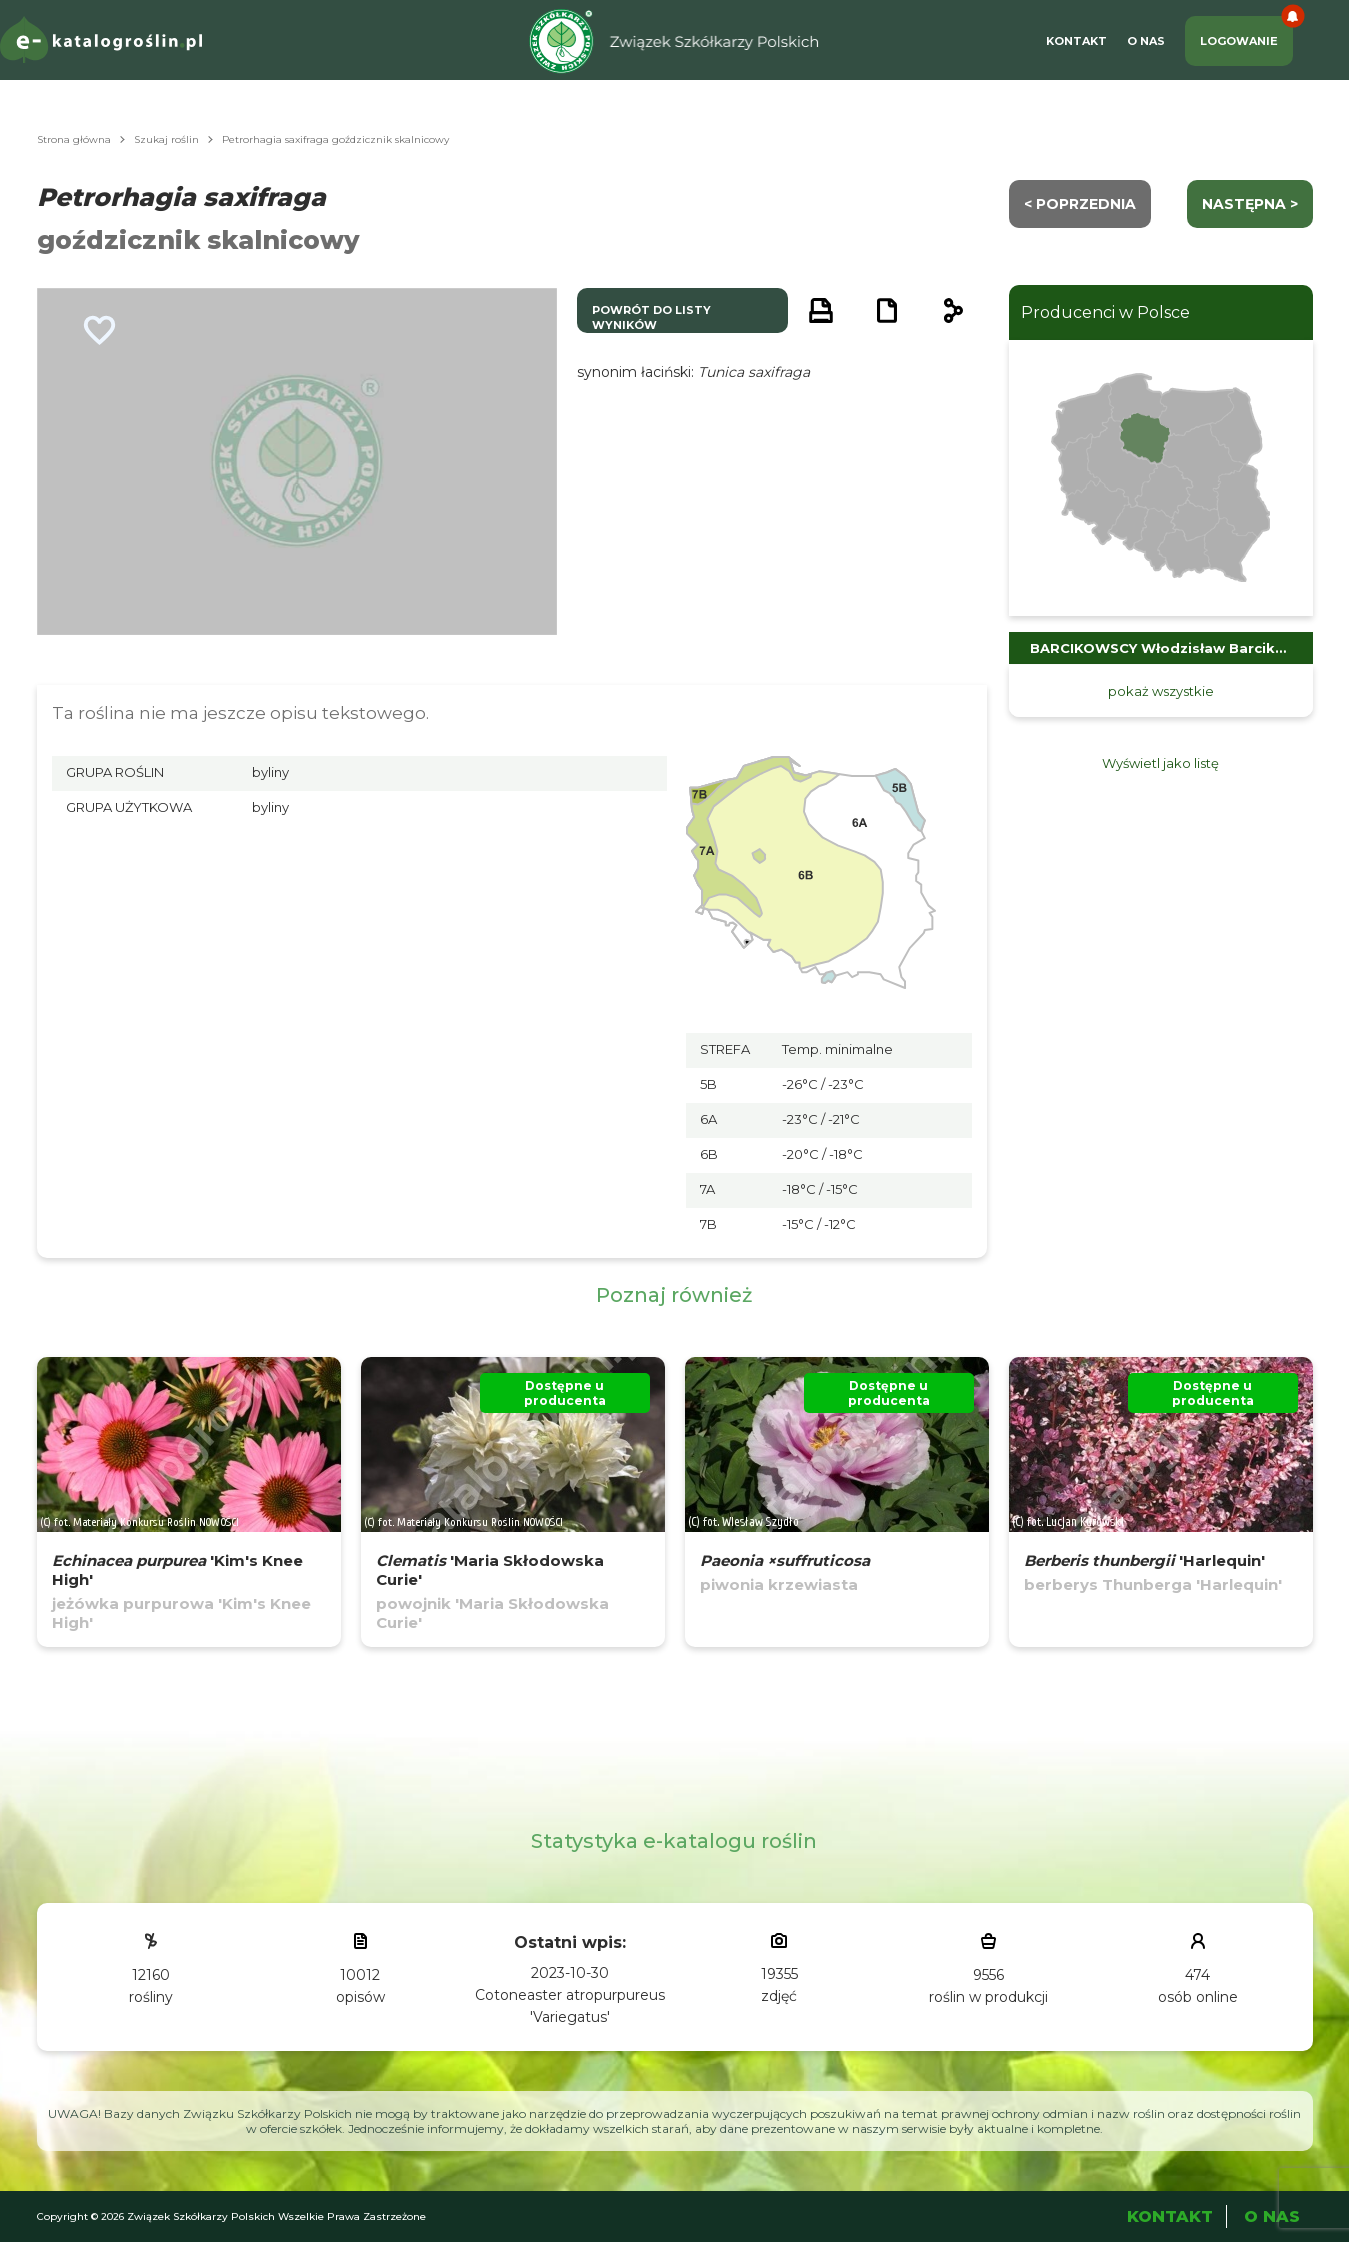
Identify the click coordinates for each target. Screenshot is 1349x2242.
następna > (1250, 204)
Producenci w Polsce (1105, 312)
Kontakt (1076, 41)
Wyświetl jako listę (1160, 763)
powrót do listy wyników (651, 317)
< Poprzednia (1080, 204)
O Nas (1146, 41)
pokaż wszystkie (1161, 691)
